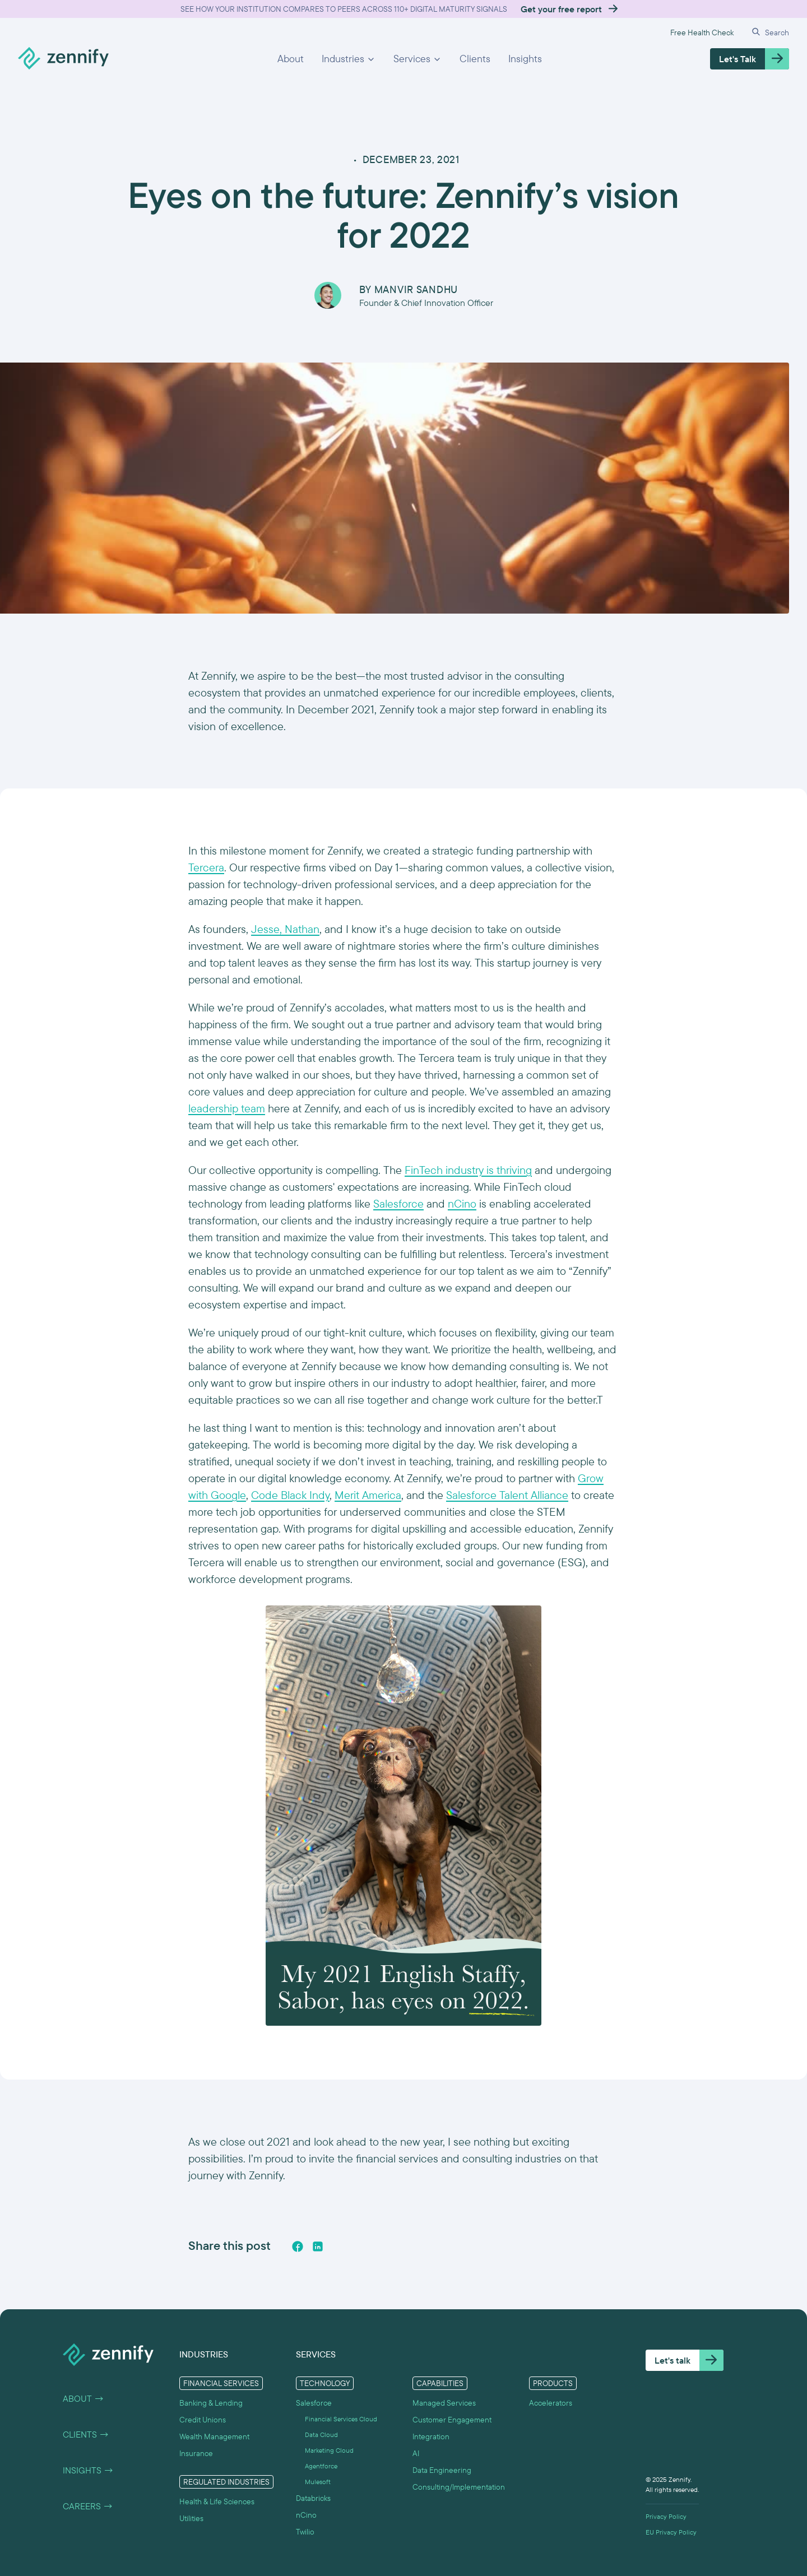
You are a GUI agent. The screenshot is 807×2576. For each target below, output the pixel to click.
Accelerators (550, 2403)
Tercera (206, 867)
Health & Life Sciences (216, 2501)
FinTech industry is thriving (468, 1170)
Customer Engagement (451, 2420)
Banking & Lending (211, 2403)
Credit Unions (202, 2420)
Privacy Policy (666, 2516)
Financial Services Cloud (341, 2419)
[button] (348, 59)
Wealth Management (214, 2436)
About (290, 58)
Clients (475, 58)
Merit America (368, 1495)
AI (415, 2453)
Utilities (191, 2518)
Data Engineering (441, 2470)
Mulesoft (318, 2481)
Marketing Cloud (329, 2450)
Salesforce (398, 1203)
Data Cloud (321, 2434)
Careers (88, 2505)
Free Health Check (702, 32)
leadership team (226, 1108)
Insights (525, 58)
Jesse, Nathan (285, 929)
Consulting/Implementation (458, 2487)
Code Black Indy (290, 1495)
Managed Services (444, 2403)
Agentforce (321, 2466)
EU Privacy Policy (671, 2532)
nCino (462, 1203)
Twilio (305, 2532)
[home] (63, 59)
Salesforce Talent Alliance (507, 1495)
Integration (430, 2436)
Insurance (196, 2453)
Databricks (313, 2498)
